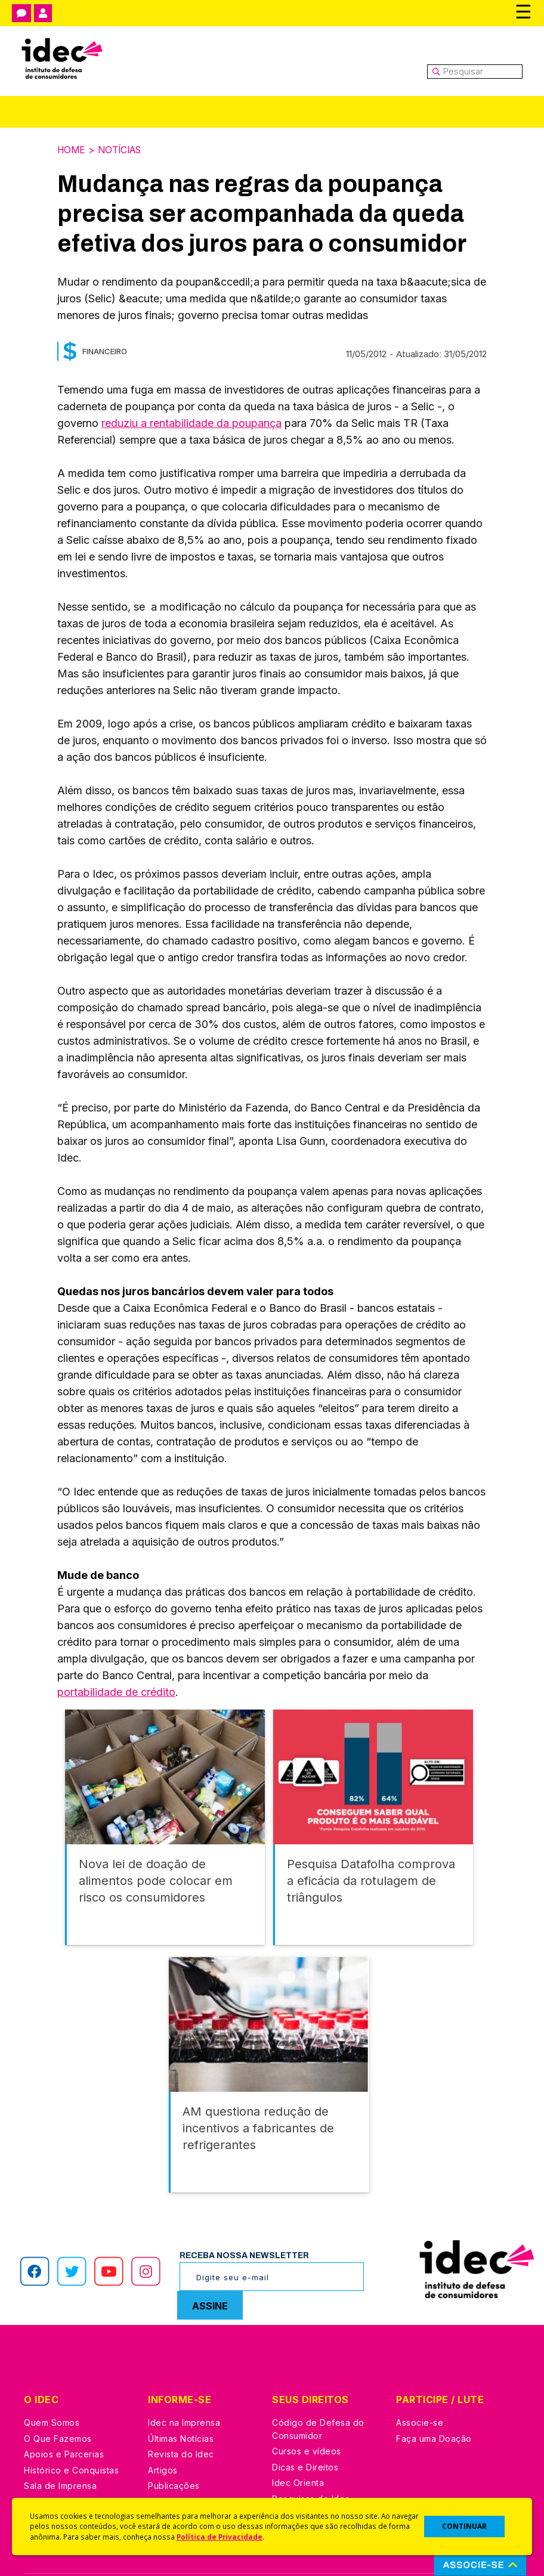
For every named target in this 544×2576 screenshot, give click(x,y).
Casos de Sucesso (311, 2484)
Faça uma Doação (434, 2393)
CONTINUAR (464, 2526)
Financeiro (104, 350)
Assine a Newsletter (189, 2456)
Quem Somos (51, 2377)
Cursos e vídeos (306, 2406)
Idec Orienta (298, 2437)
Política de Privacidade (219, 2536)
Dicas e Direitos (305, 2421)
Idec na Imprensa (184, 2377)
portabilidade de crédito (116, 1691)
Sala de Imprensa (60, 2440)
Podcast (165, 2472)
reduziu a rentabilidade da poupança (191, 422)
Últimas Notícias (181, 2393)
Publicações (174, 2440)
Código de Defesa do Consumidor (318, 2383)
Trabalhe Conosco (63, 2456)
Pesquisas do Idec (311, 2453)
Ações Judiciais (305, 2469)
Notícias (123, 150)
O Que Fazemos (58, 2393)
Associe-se (419, 2377)
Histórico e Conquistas (71, 2424)
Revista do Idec (181, 2409)
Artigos (163, 2424)
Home (72, 150)
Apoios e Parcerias (64, 2409)
